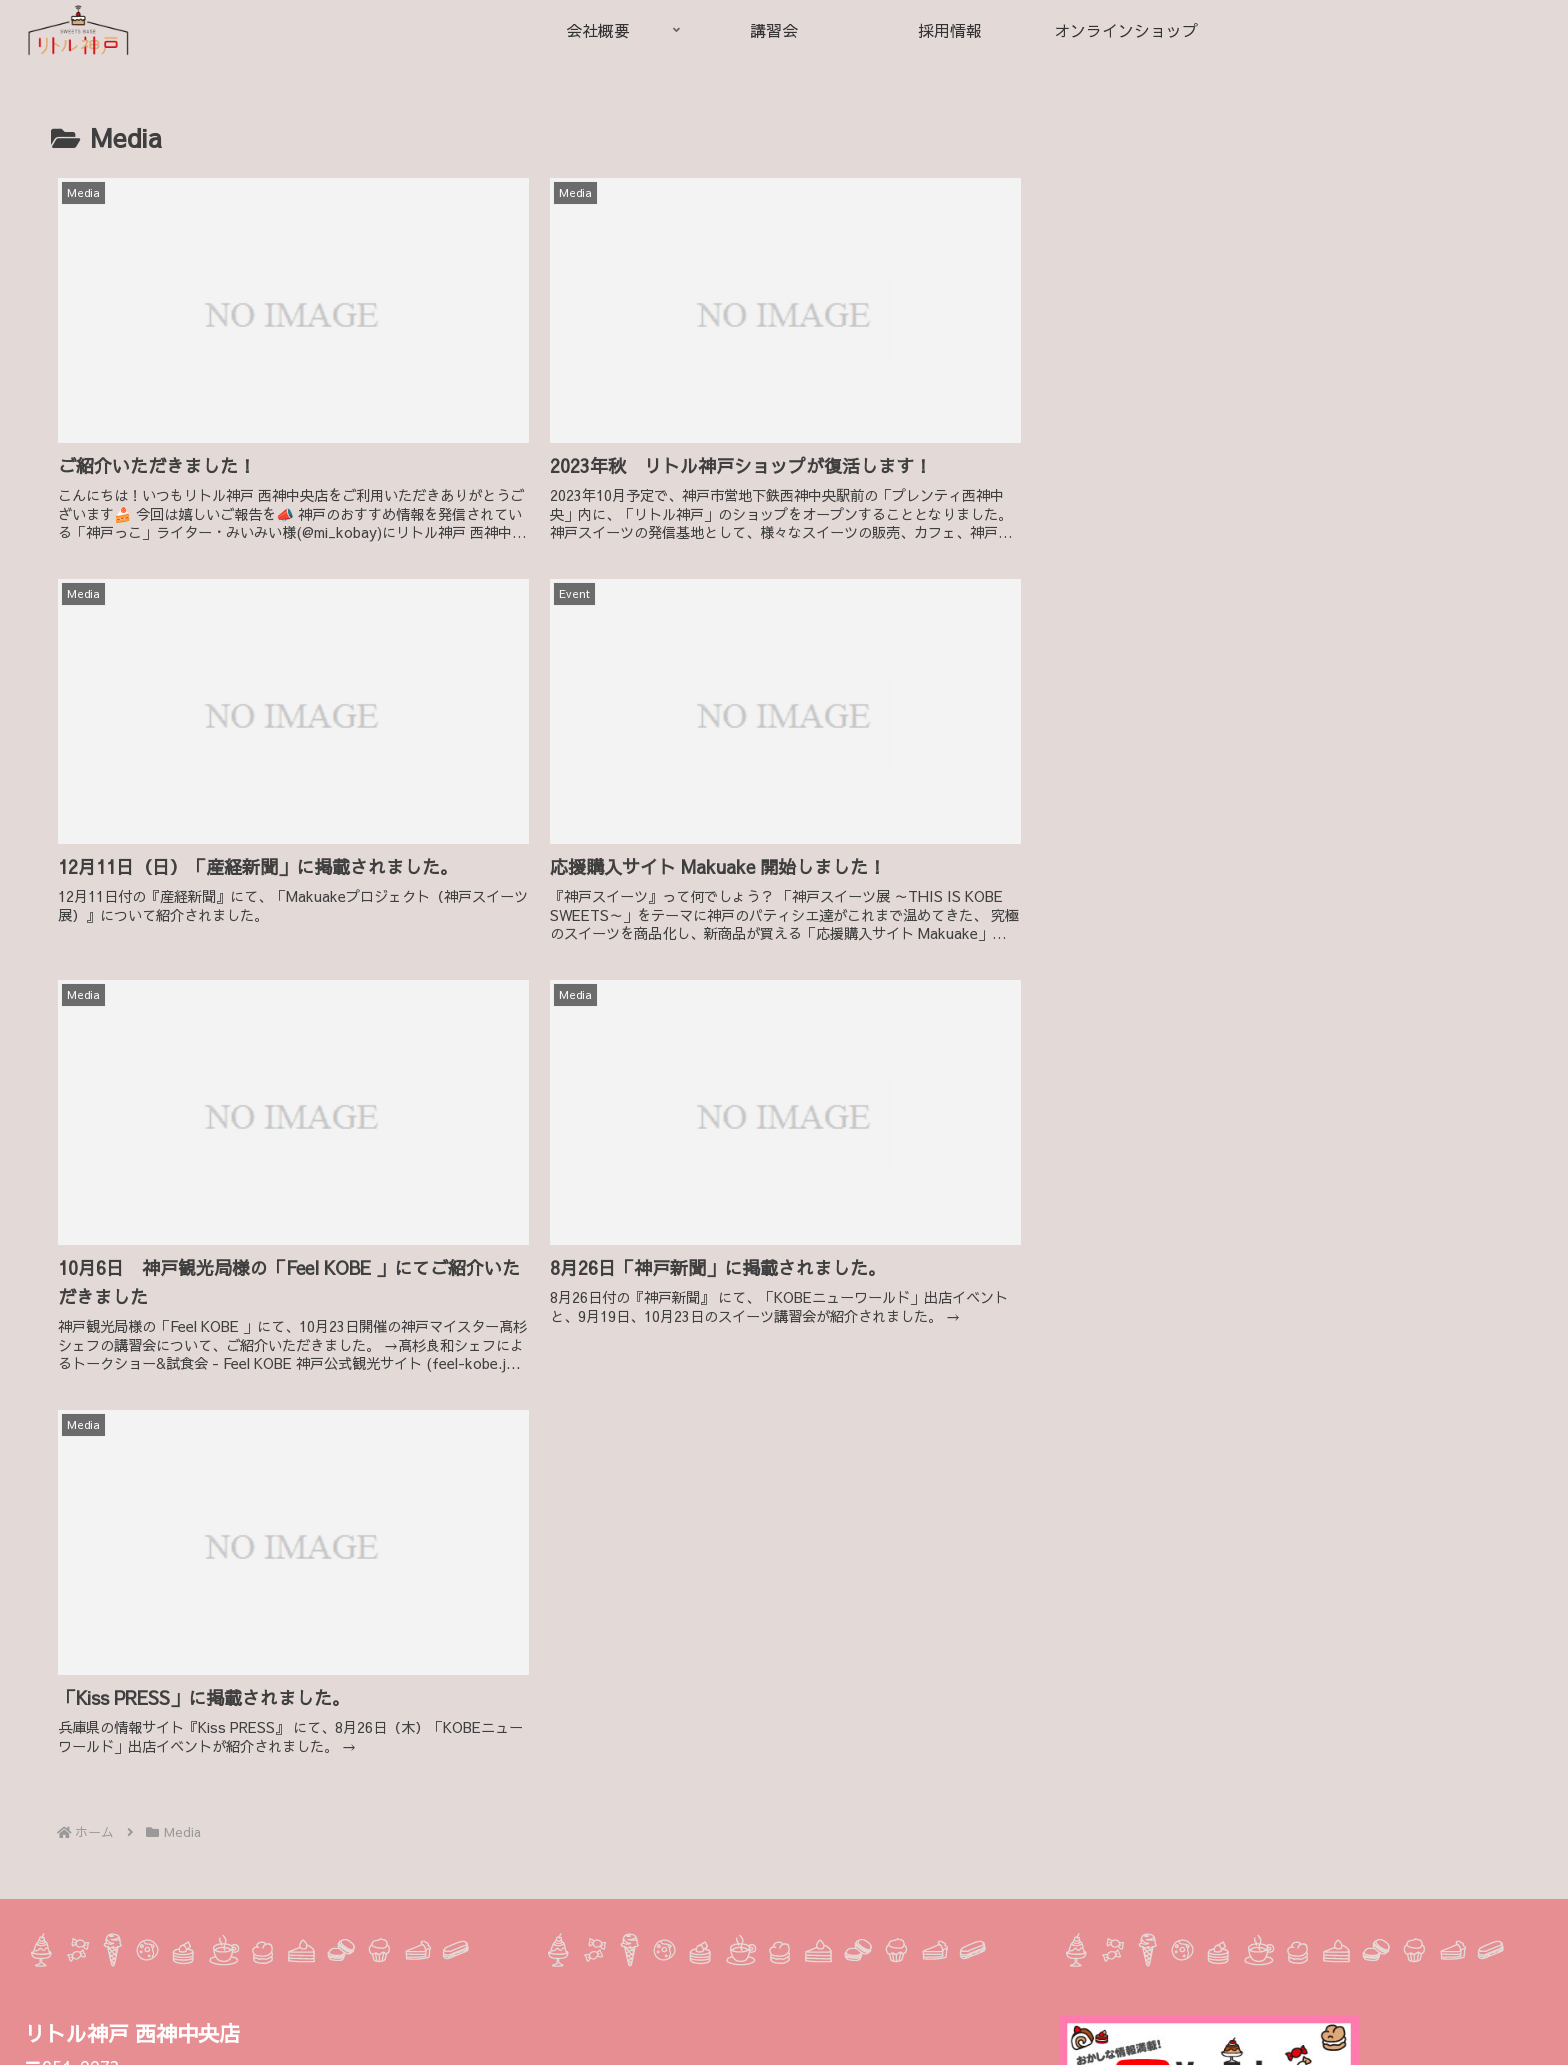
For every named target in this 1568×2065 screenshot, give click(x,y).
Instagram (91, 2036)
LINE (245, 2036)
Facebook (177, 2036)
